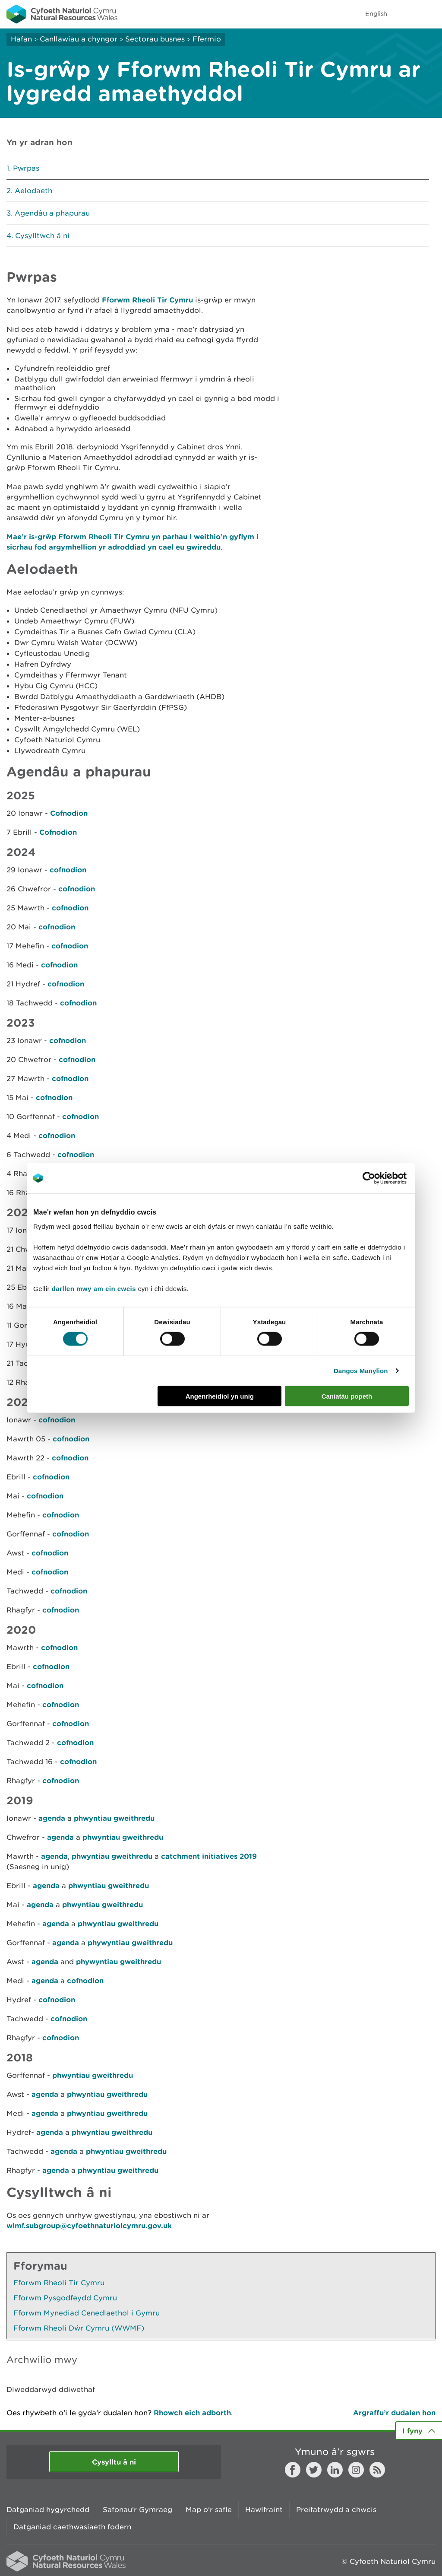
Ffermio (207, 39)
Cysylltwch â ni (42, 235)
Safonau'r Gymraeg (137, 2509)
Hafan (21, 39)
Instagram (356, 2469)
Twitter (314, 2469)
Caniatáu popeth (347, 1395)
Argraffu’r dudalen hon (394, 2412)
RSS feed (377, 2469)
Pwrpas (26, 168)
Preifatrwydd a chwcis (336, 2509)
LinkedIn (335, 2469)
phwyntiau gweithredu (114, 1818)
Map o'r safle (209, 2509)
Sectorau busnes (155, 39)
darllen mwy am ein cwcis (94, 1288)
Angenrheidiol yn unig (220, 1395)
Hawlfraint (264, 2509)
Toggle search (406, 14)
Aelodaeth (33, 190)
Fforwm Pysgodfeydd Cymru (65, 2297)
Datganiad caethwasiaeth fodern (72, 2526)
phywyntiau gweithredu (130, 1942)
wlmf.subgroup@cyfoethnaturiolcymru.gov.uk (89, 2225)
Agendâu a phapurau (52, 213)
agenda (52, 1818)
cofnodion (68, 869)
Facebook (292, 2469)
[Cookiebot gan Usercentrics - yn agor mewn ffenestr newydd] (384, 1178)
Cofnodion (69, 813)
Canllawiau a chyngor (78, 39)
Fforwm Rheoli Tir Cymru (147, 300)
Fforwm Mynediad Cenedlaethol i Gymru (86, 2313)
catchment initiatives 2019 (209, 1856)
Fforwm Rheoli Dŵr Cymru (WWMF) (78, 2328)
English (376, 14)
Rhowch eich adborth (192, 2412)
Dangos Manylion (361, 1370)
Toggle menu (430, 14)
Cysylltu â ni (114, 2462)
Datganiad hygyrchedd (47, 2509)
